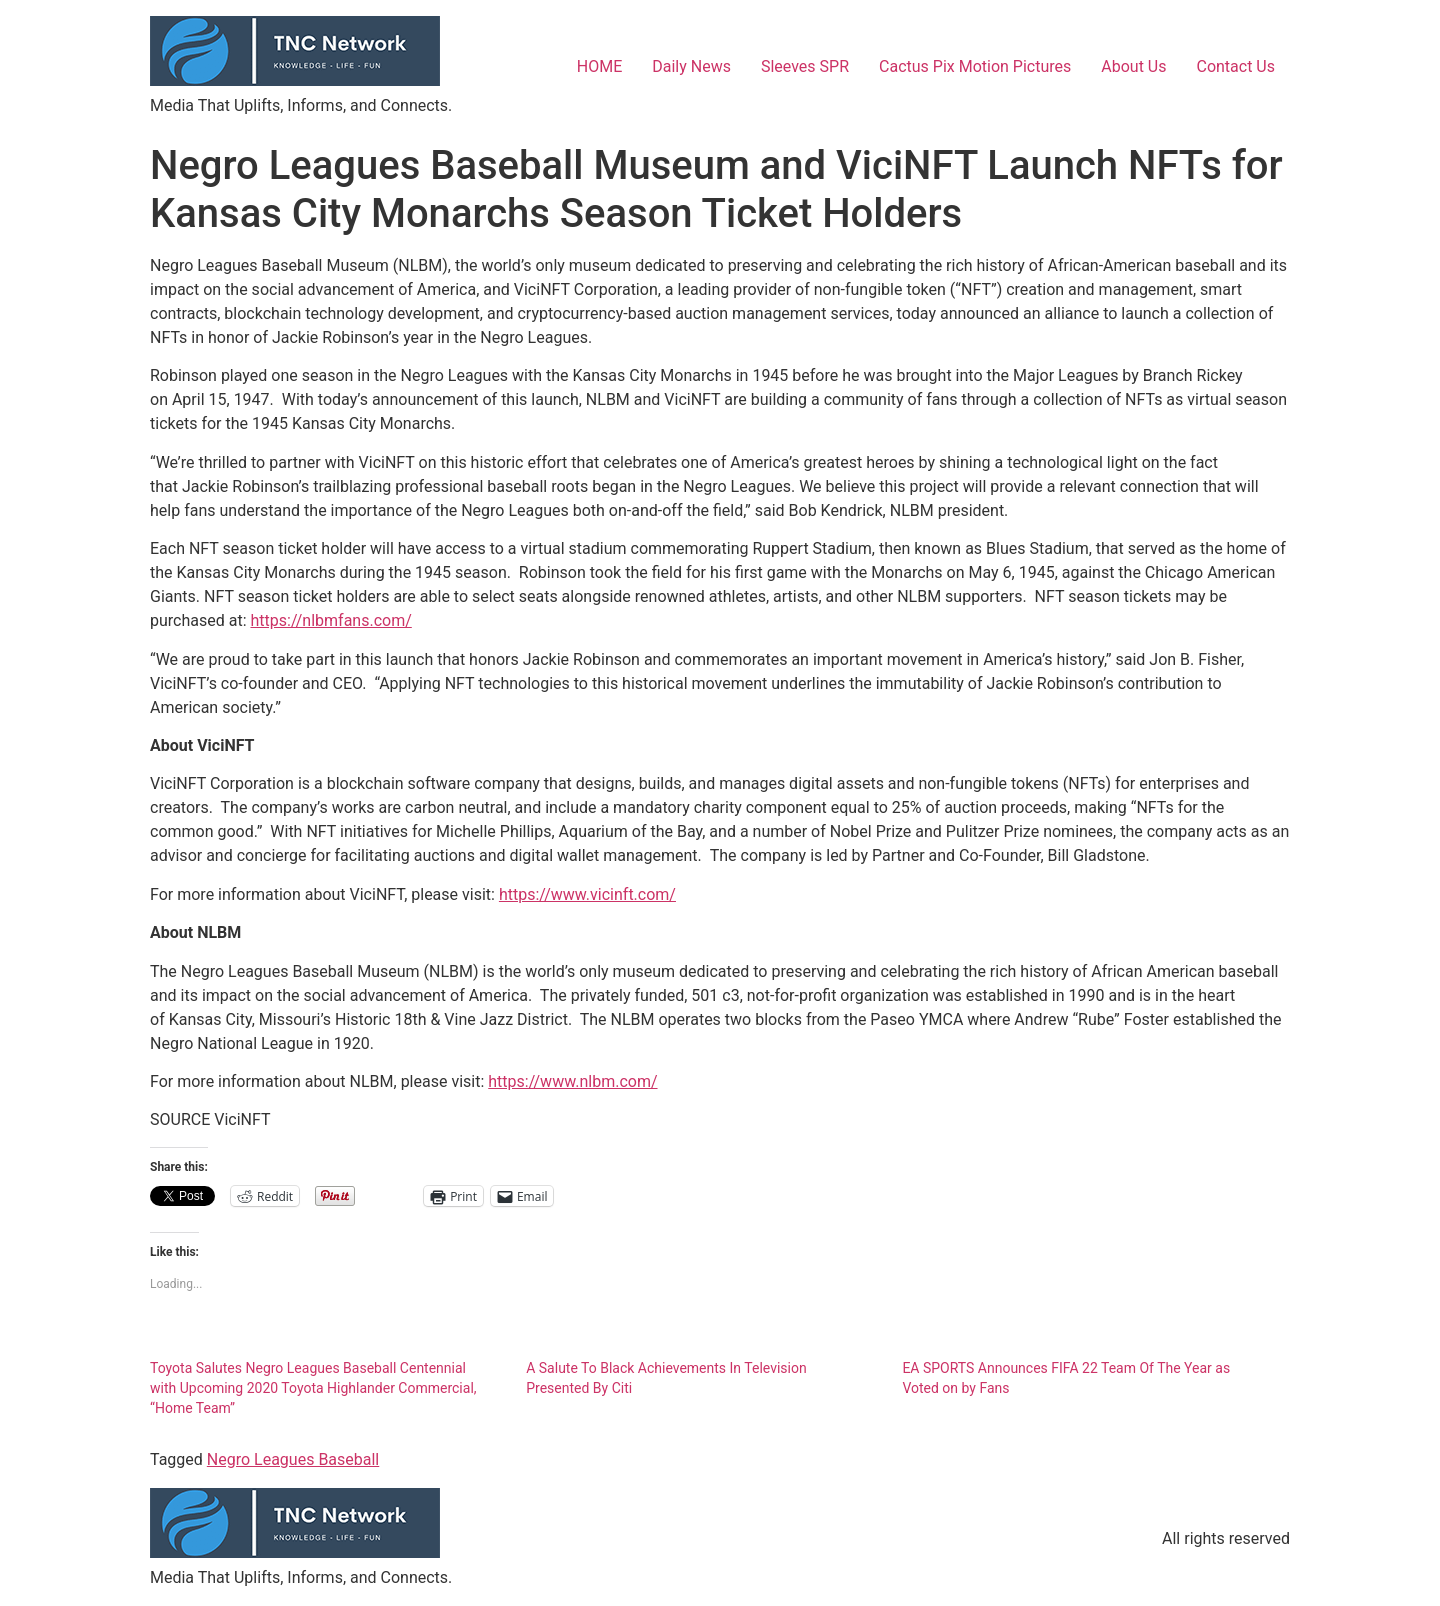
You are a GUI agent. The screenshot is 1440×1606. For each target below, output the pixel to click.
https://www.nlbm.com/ (572, 1081)
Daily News (691, 66)
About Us (1133, 66)
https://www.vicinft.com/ (587, 894)
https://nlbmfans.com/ (330, 620)
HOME (599, 66)
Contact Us (1235, 66)
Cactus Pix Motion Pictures (975, 66)
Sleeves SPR (805, 66)
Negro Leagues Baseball (293, 1459)
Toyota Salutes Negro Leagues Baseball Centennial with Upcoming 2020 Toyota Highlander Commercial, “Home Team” (313, 1388)
